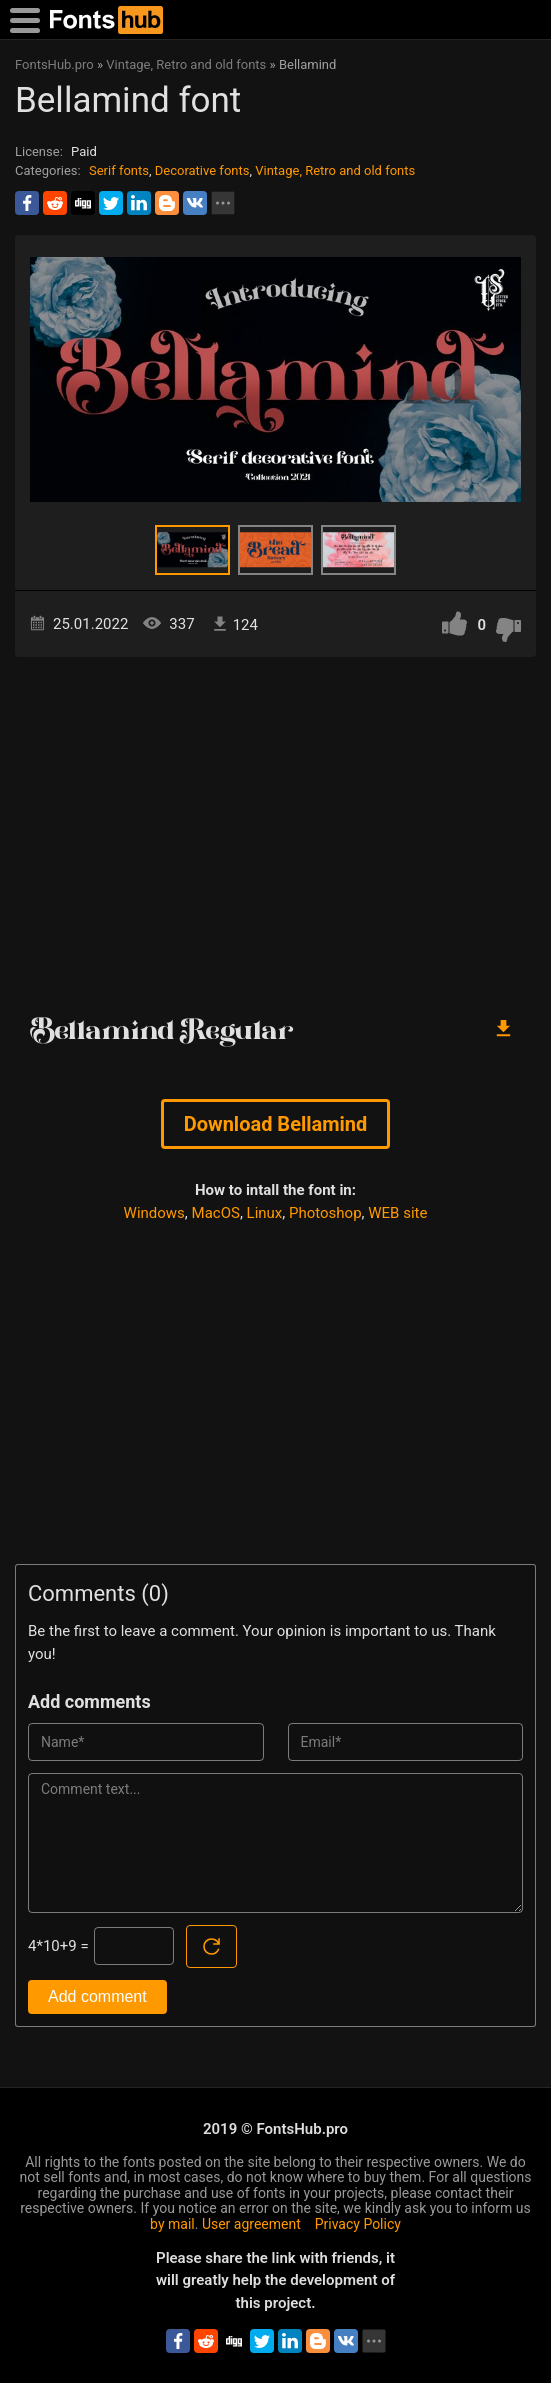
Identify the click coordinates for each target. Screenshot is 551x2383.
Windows (154, 1213)
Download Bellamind (276, 1124)
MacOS (216, 1213)
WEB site (397, 1213)
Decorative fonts (202, 170)
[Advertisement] (275, 827)
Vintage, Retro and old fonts (335, 170)
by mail (172, 2224)
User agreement (251, 2224)
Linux (265, 1213)
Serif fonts (119, 170)
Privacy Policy (358, 2224)
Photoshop (325, 1213)
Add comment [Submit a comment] (97, 1996)
